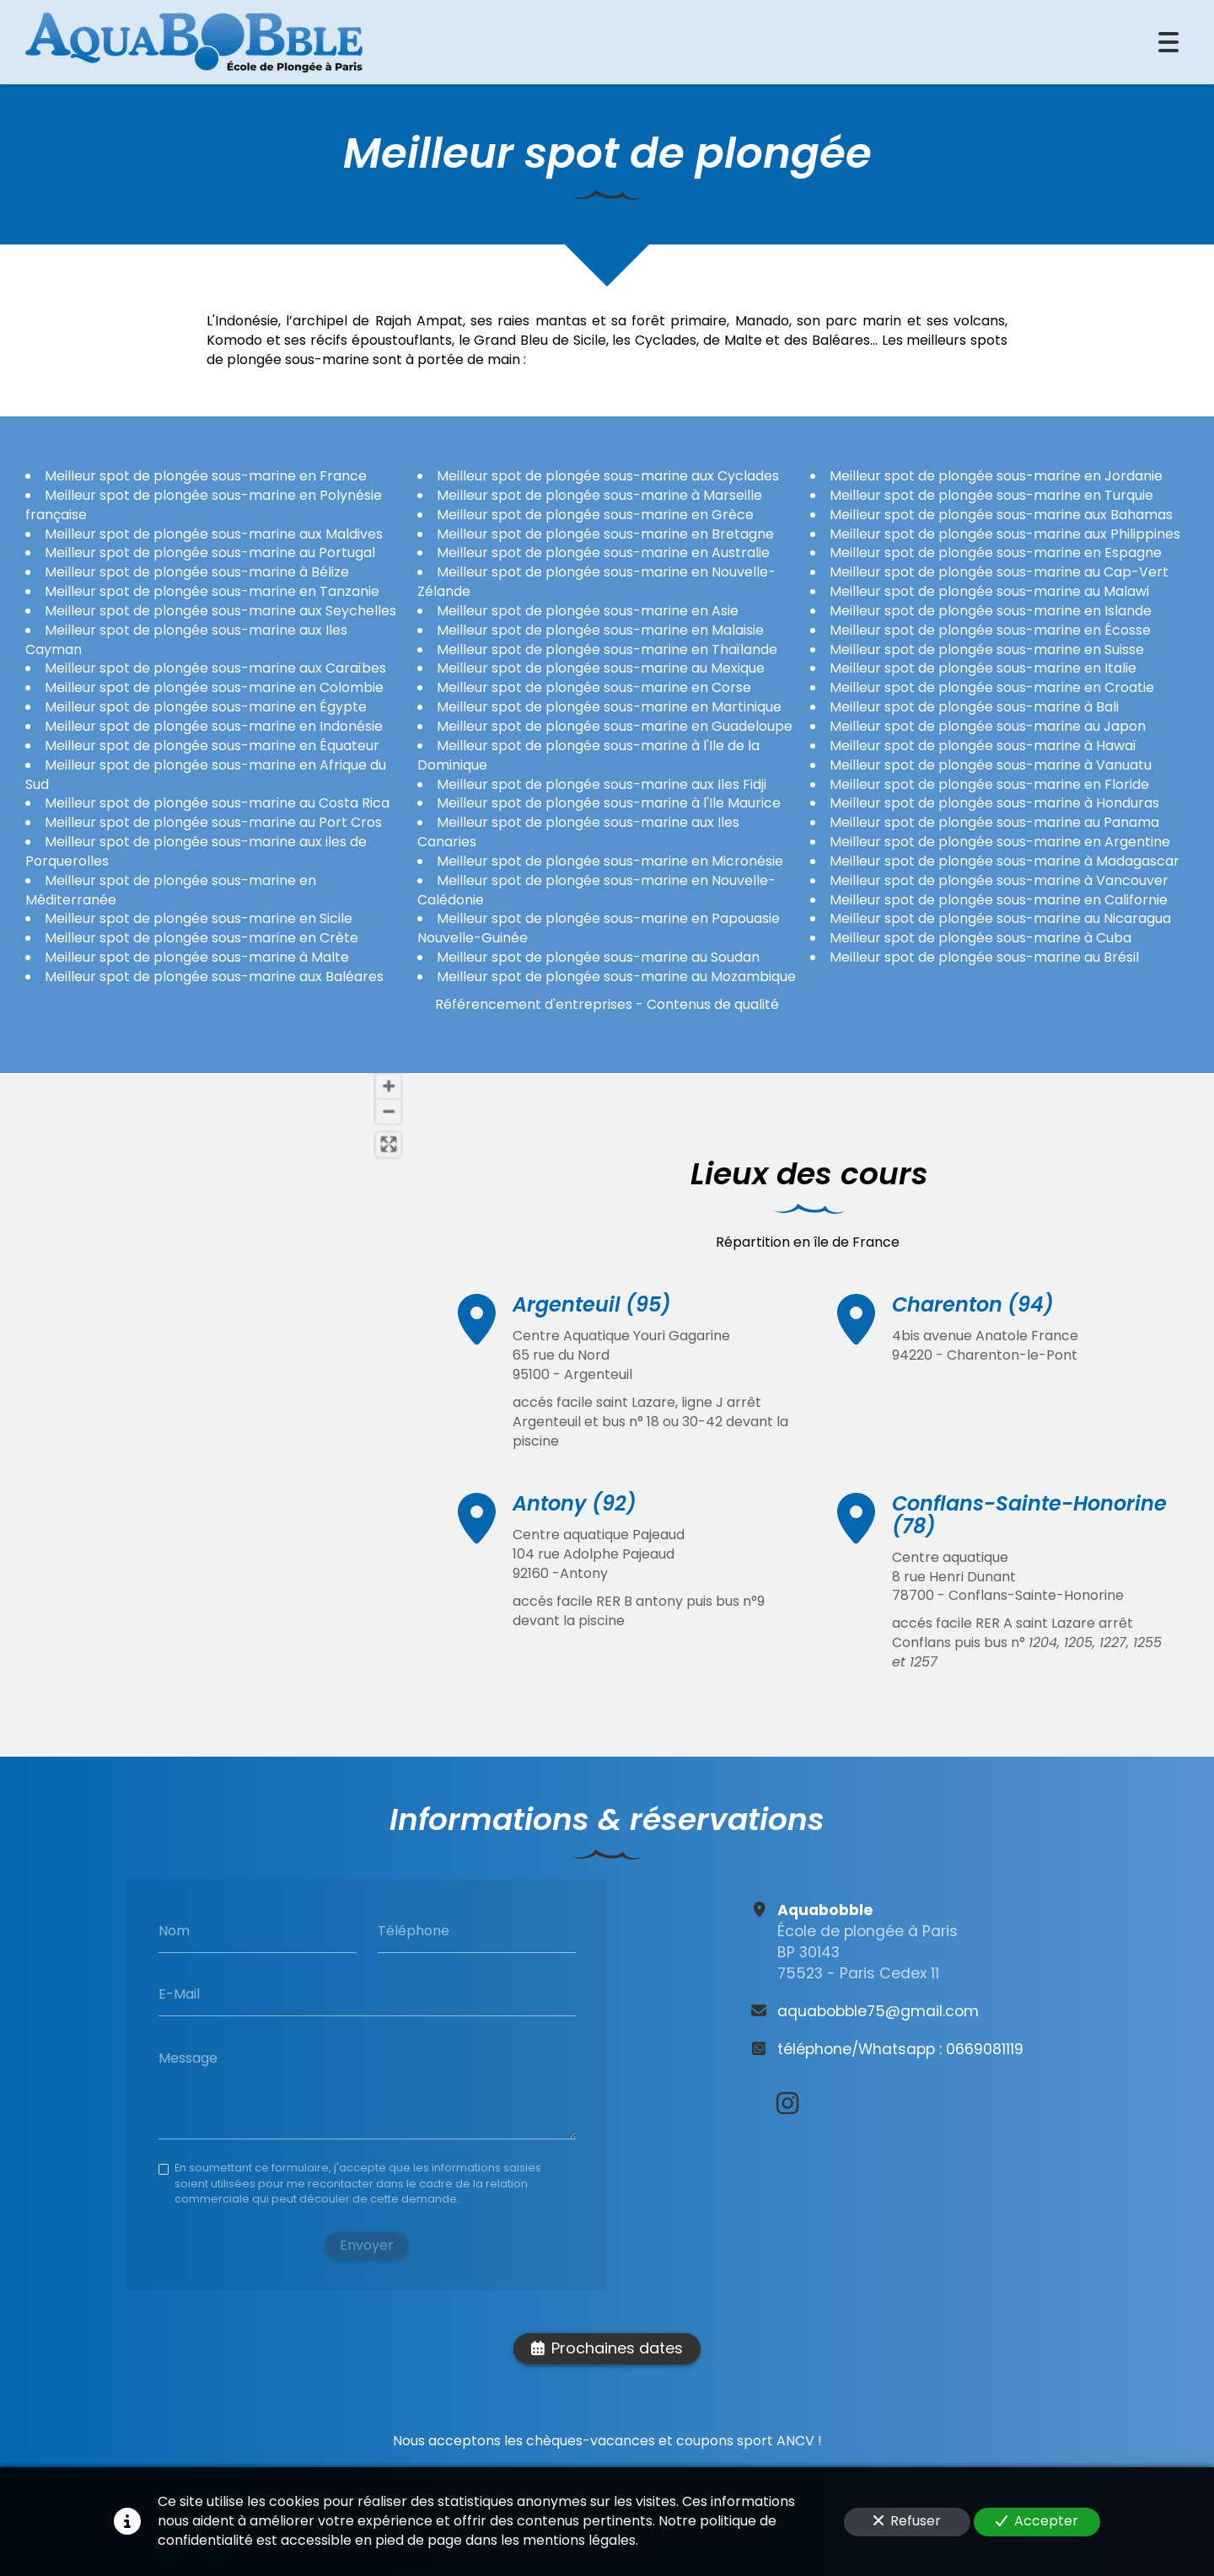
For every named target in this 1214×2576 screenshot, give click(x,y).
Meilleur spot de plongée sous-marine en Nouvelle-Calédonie (596, 889)
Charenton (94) (973, 1333)
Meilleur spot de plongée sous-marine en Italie (983, 668)
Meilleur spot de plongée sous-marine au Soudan (598, 957)
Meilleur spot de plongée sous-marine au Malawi (989, 591)
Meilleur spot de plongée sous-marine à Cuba (980, 937)
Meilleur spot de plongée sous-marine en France (206, 476)
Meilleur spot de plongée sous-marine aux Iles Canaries (578, 832)
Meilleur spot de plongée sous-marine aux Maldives (214, 533)
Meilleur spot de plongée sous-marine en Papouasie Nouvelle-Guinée (598, 928)
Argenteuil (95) (592, 1309)
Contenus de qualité (713, 1003)
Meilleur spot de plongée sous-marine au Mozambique (616, 975)
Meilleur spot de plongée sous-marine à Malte (197, 957)
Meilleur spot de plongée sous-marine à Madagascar (1004, 860)
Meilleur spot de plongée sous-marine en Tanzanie (212, 591)
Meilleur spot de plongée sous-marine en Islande (991, 610)
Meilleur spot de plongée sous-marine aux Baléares (214, 975)
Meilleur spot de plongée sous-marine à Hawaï (983, 744)
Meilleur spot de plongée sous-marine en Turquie (991, 494)
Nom (174, 1930)
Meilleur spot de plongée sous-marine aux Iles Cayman (186, 639)
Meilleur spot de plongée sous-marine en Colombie (214, 687)
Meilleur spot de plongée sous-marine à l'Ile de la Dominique (588, 754)
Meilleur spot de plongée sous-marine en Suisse (987, 648)
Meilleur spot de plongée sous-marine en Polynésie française (203, 504)
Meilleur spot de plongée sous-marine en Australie (603, 552)
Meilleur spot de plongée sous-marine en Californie (999, 899)
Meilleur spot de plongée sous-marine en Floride (989, 783)
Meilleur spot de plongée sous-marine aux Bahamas (1001, 513)
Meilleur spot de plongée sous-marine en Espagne (996, 552)
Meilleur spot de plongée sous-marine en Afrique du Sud (205, 773)
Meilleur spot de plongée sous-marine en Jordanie (996, 476)
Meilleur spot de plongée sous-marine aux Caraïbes (215, 668)
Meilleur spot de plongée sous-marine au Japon (988, 726)
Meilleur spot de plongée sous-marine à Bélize (197, 572)
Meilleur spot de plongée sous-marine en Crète (201, 937)
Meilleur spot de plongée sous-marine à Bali (974, 706)
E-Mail (179, 1994)
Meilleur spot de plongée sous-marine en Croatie (992, 687)
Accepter (1037, 2520)
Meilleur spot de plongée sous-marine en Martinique (609, 706)
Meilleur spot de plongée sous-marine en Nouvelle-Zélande (596, 581)
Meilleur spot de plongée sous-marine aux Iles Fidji (601, 783)
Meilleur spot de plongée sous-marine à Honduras (994, 803)
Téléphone (413, 1930)
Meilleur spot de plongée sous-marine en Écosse (990, 629)
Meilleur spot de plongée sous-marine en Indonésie (214, 726)
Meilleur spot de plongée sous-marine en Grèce (595, 513)
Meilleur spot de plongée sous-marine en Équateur (212, 744)
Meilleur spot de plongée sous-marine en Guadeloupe (614, 726)
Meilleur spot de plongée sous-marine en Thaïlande (607, 648)
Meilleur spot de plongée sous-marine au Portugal (210, 552)
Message (188, 2058)
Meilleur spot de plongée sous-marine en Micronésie (610, 860)
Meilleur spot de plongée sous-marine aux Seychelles (220, 610)
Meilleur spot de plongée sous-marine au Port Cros (213, 822)
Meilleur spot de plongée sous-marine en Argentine (1000, 841)
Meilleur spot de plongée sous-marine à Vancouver (999, 879)
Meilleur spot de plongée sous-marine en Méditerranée (170, 889)
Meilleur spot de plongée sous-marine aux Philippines (1005, 533)
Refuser (907, 2520)
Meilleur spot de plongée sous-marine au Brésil (984, 957)
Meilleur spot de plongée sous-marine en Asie (588, 610)
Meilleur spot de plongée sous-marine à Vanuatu (991, 764)
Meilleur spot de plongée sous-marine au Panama (994, 822)
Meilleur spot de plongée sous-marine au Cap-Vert (999, 572)
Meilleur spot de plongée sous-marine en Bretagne (605, 533)
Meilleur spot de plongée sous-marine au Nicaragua (1000, 918)
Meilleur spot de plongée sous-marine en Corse (594, 687)
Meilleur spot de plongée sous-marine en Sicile (198, 918)
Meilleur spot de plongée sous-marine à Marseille (599, 494)
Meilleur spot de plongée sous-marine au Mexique (601, 668)
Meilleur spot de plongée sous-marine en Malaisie (600, 629)
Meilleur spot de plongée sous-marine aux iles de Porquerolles (196, 851)
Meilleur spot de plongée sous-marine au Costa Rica (217, 803)
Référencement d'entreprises (533, 1003)
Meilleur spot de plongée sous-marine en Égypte (206, 706)
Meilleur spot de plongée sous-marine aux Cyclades (608, 476)
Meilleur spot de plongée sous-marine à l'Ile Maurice (609, 803)
